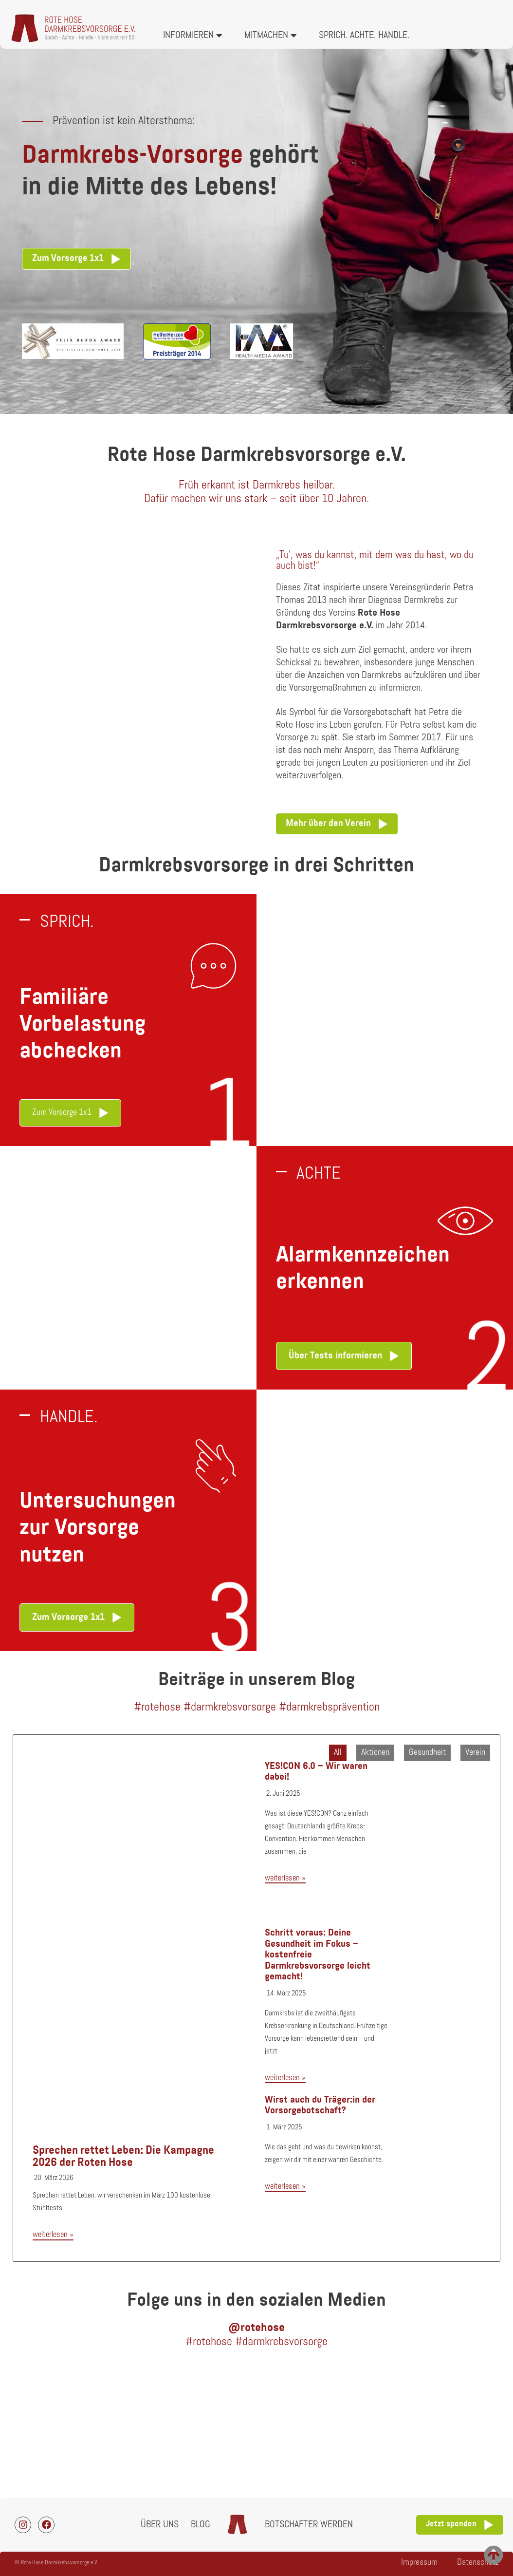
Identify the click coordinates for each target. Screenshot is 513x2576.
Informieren (192, 35)
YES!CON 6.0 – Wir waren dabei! (316, 1772)
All (338, 1752)
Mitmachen (270, 35)
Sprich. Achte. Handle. (364, 35)
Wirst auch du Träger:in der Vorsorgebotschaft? (320, 2105)
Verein (475, 1752)
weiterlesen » (53, 2235)
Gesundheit (427, 1752)
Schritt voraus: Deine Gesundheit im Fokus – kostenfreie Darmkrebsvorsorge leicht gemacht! (317, 1955)
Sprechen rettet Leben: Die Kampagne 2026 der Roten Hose (123, 2157)
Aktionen (375, 1752)
